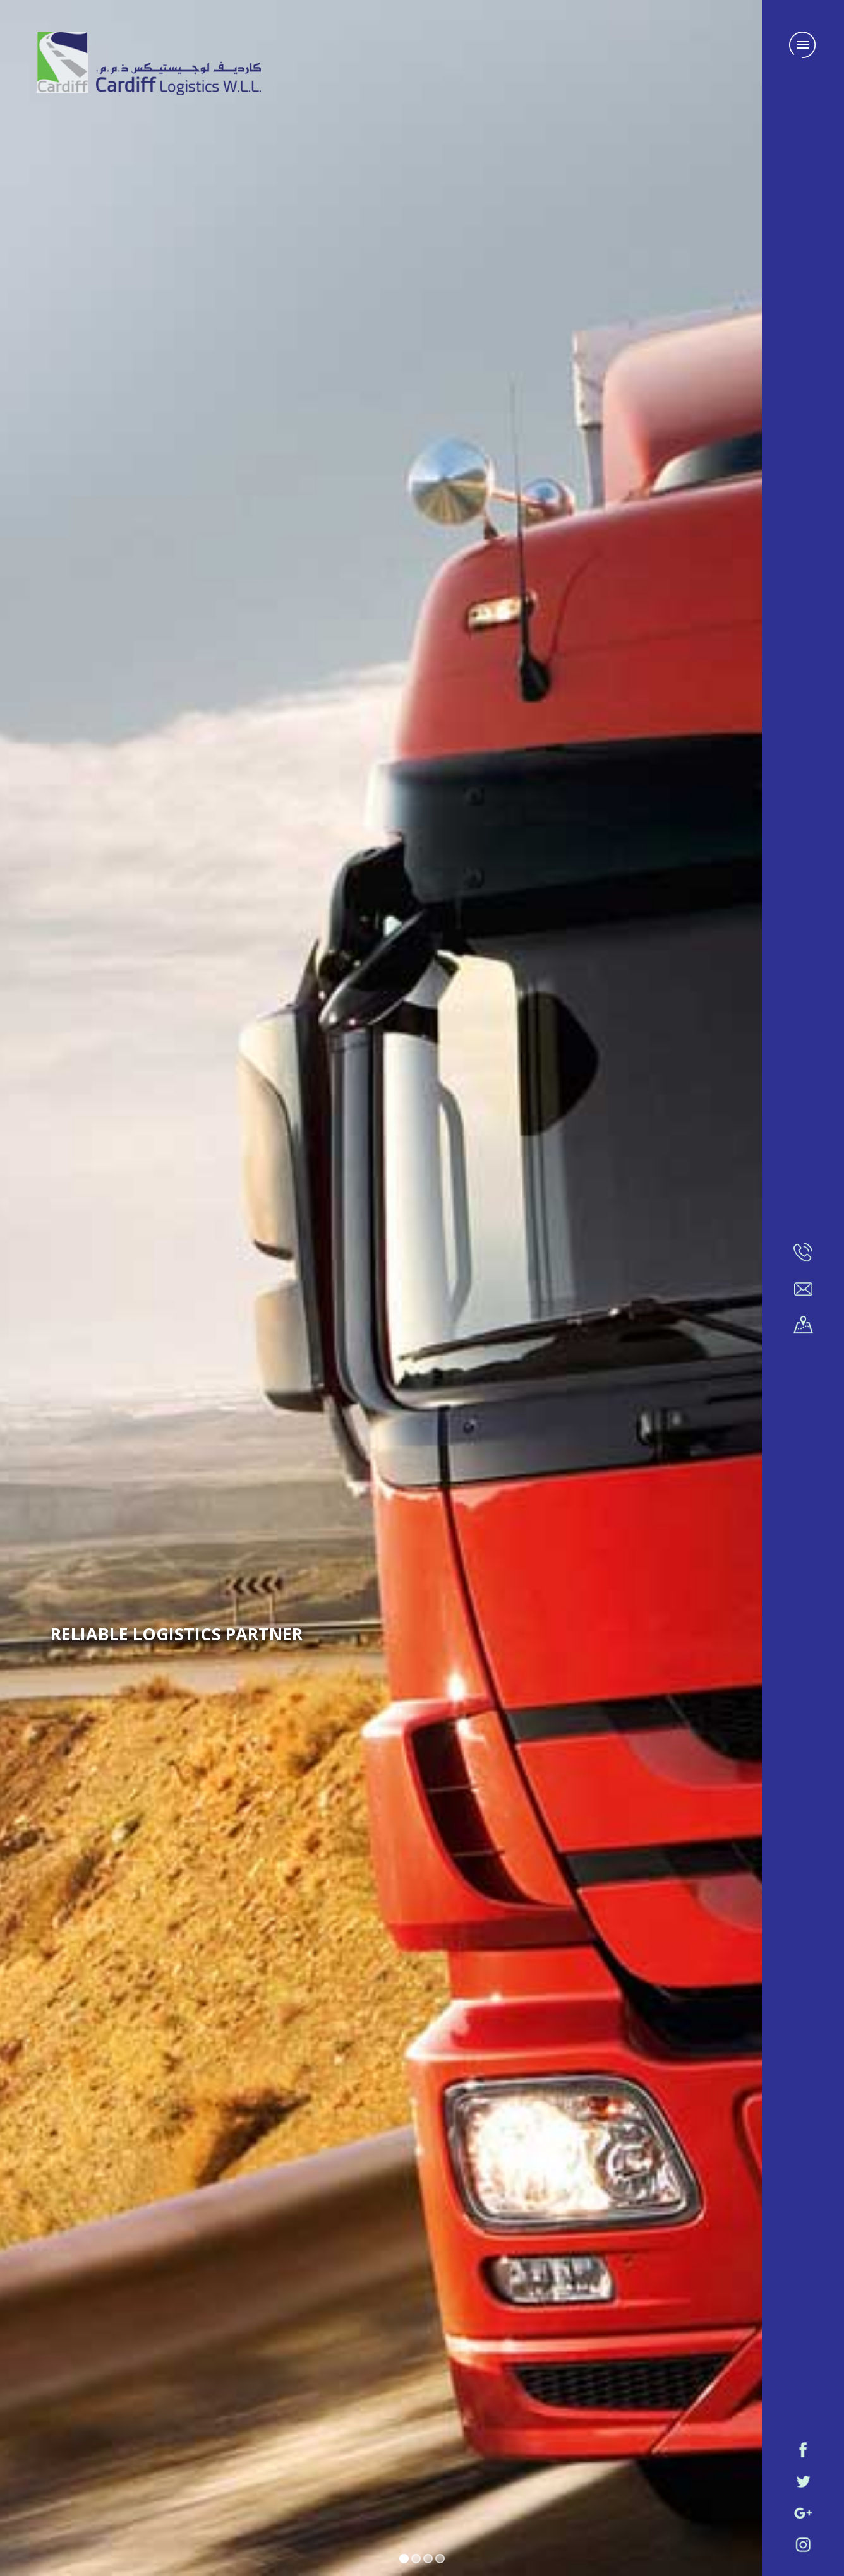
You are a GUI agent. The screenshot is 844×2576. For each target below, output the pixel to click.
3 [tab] (428, 2558)
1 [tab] (404, 2558)
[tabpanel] (422, 1288)
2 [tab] (416, 2558)
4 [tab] (440, 2558)
